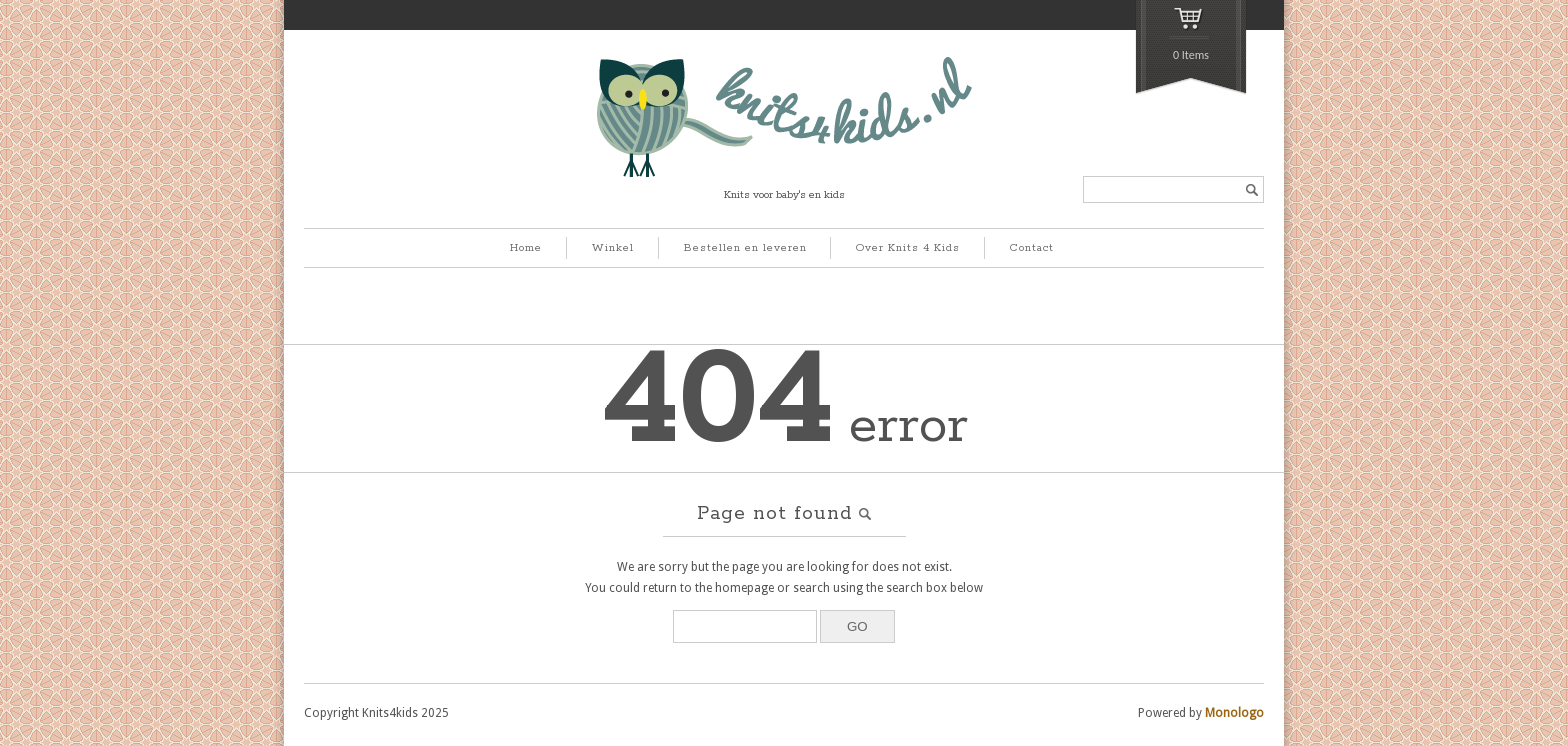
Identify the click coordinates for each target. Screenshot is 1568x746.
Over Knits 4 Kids (908, 248)
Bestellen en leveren (745, 248)
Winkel (613, 248)
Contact (1032, 248)
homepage (744, 588)
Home (526, 248)
